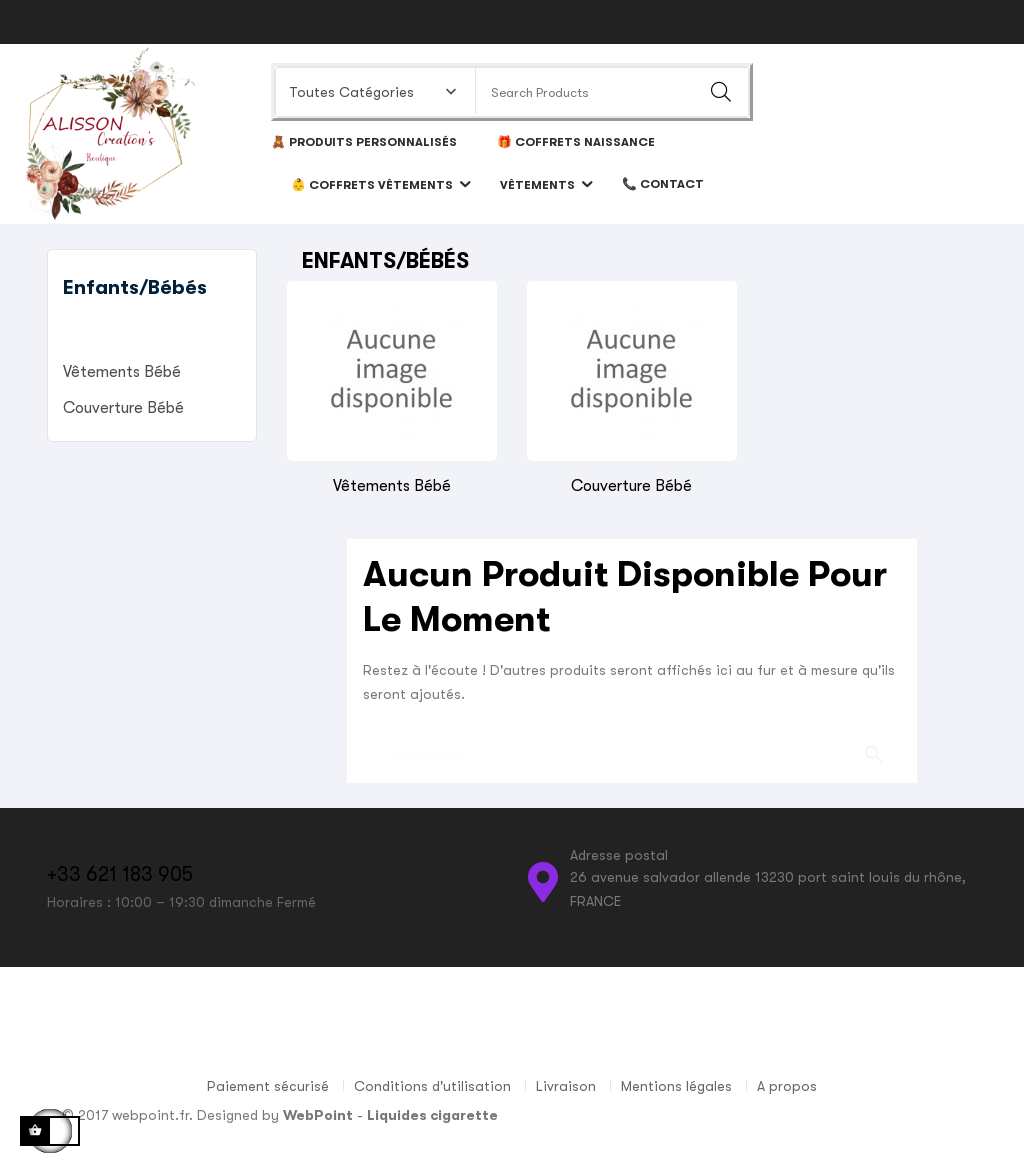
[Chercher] (632, 744)
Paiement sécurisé (268, 1086)
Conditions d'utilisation (432, 1086)
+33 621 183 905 (120, 874)
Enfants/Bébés (135, 287)
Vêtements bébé (122, 372)
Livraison (566, 1086)
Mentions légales (676, 1086)
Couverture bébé (123, 408)
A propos (787, 1086)
